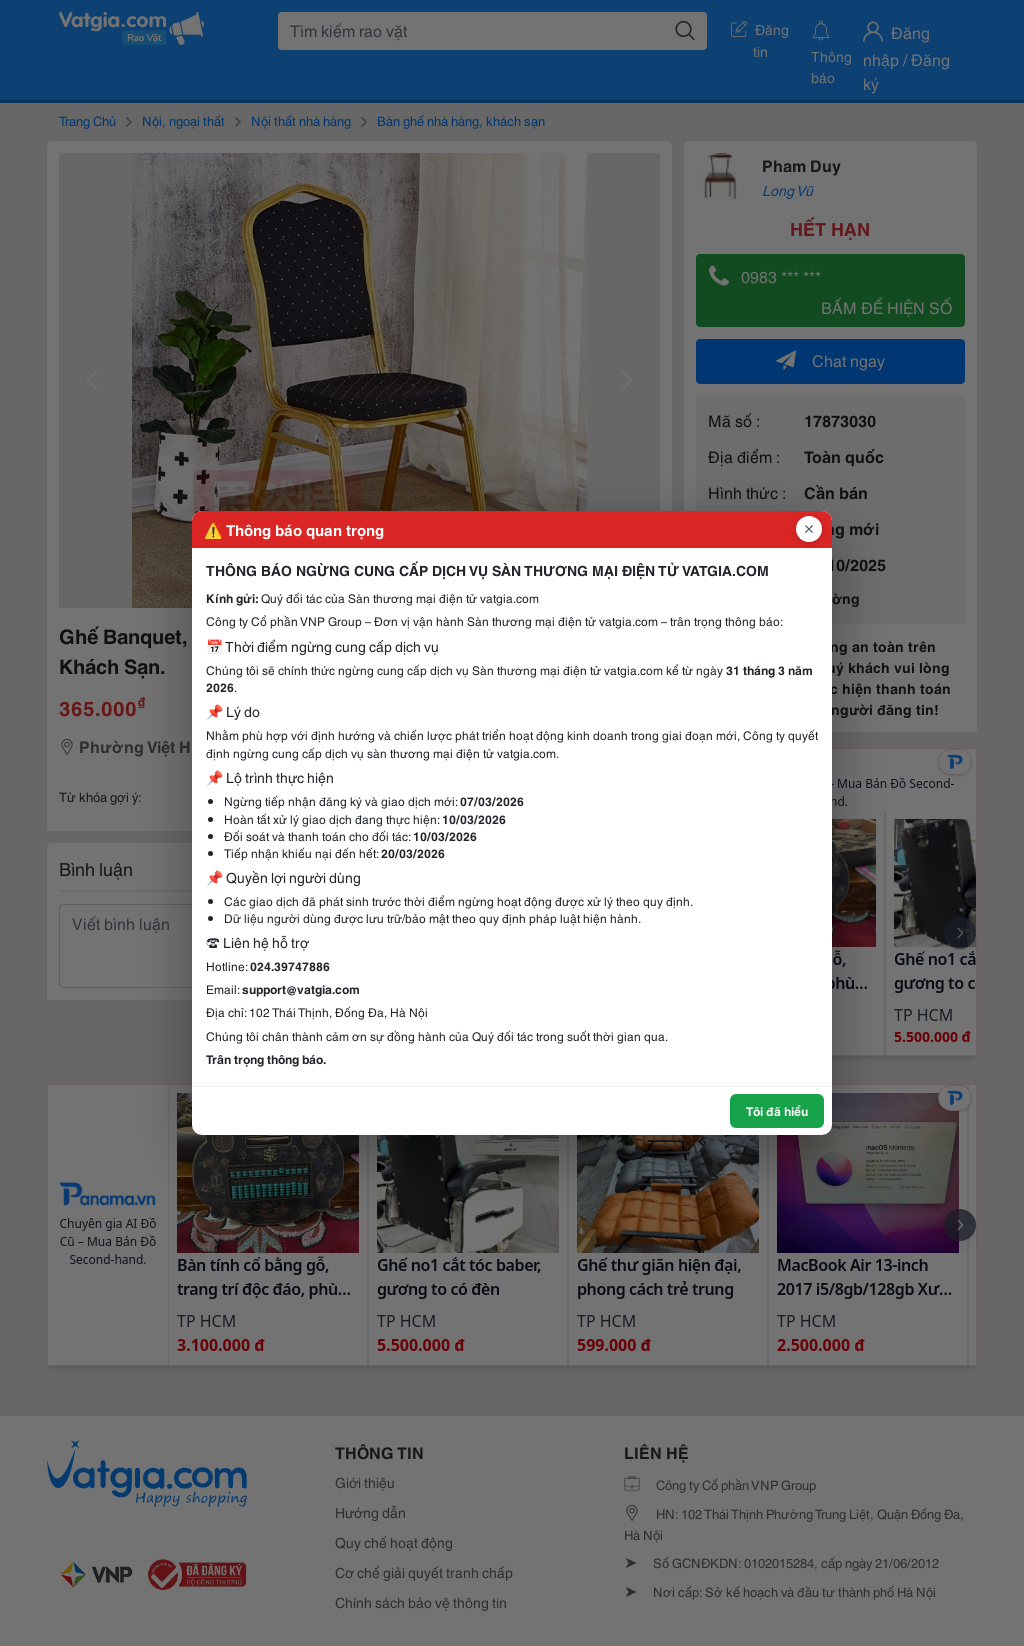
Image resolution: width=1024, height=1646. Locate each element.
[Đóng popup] (809, 529)
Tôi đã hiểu (777, 1110)
